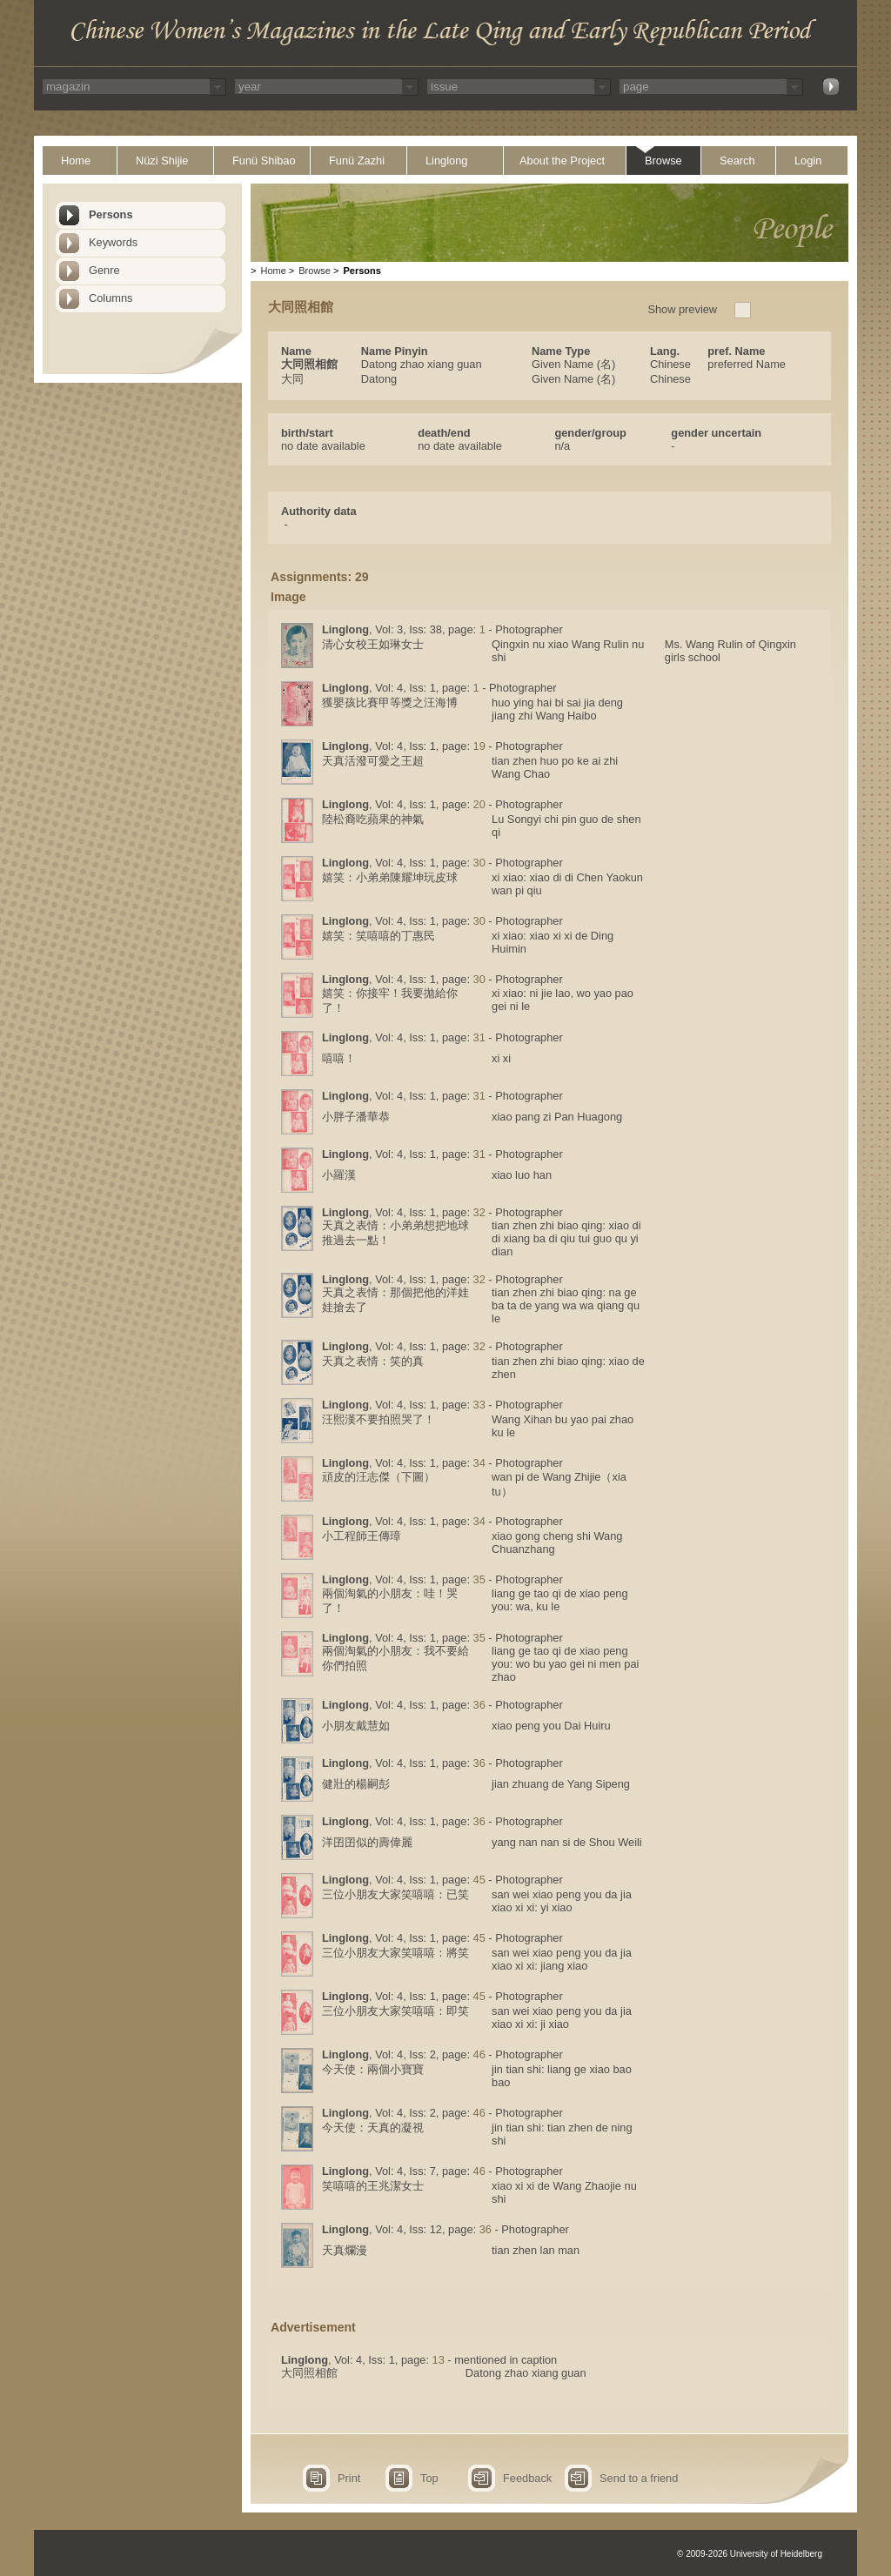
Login (807, 160)
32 (479, 1212)
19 (479, 746)
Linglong (446, 160)
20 (479, 804)
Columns (111, 297)
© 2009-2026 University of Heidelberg (749, 2554)
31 (479, 1037)
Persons (111, 214)
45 (479, 1879)
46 (479, 2054)
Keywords (113, 242)
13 (438, 2359)
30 (479, 862)
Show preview (682, 309)
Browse (663, 160)
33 (479, 1404)
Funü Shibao (264, 160)
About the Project (562, 160)
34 (479, 1462)
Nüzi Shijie (162, 160)
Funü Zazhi (357, 160)
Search (737, 160)
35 (479, 1579)
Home (75, 160)
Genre (104, 270)
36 (479, 1704)
